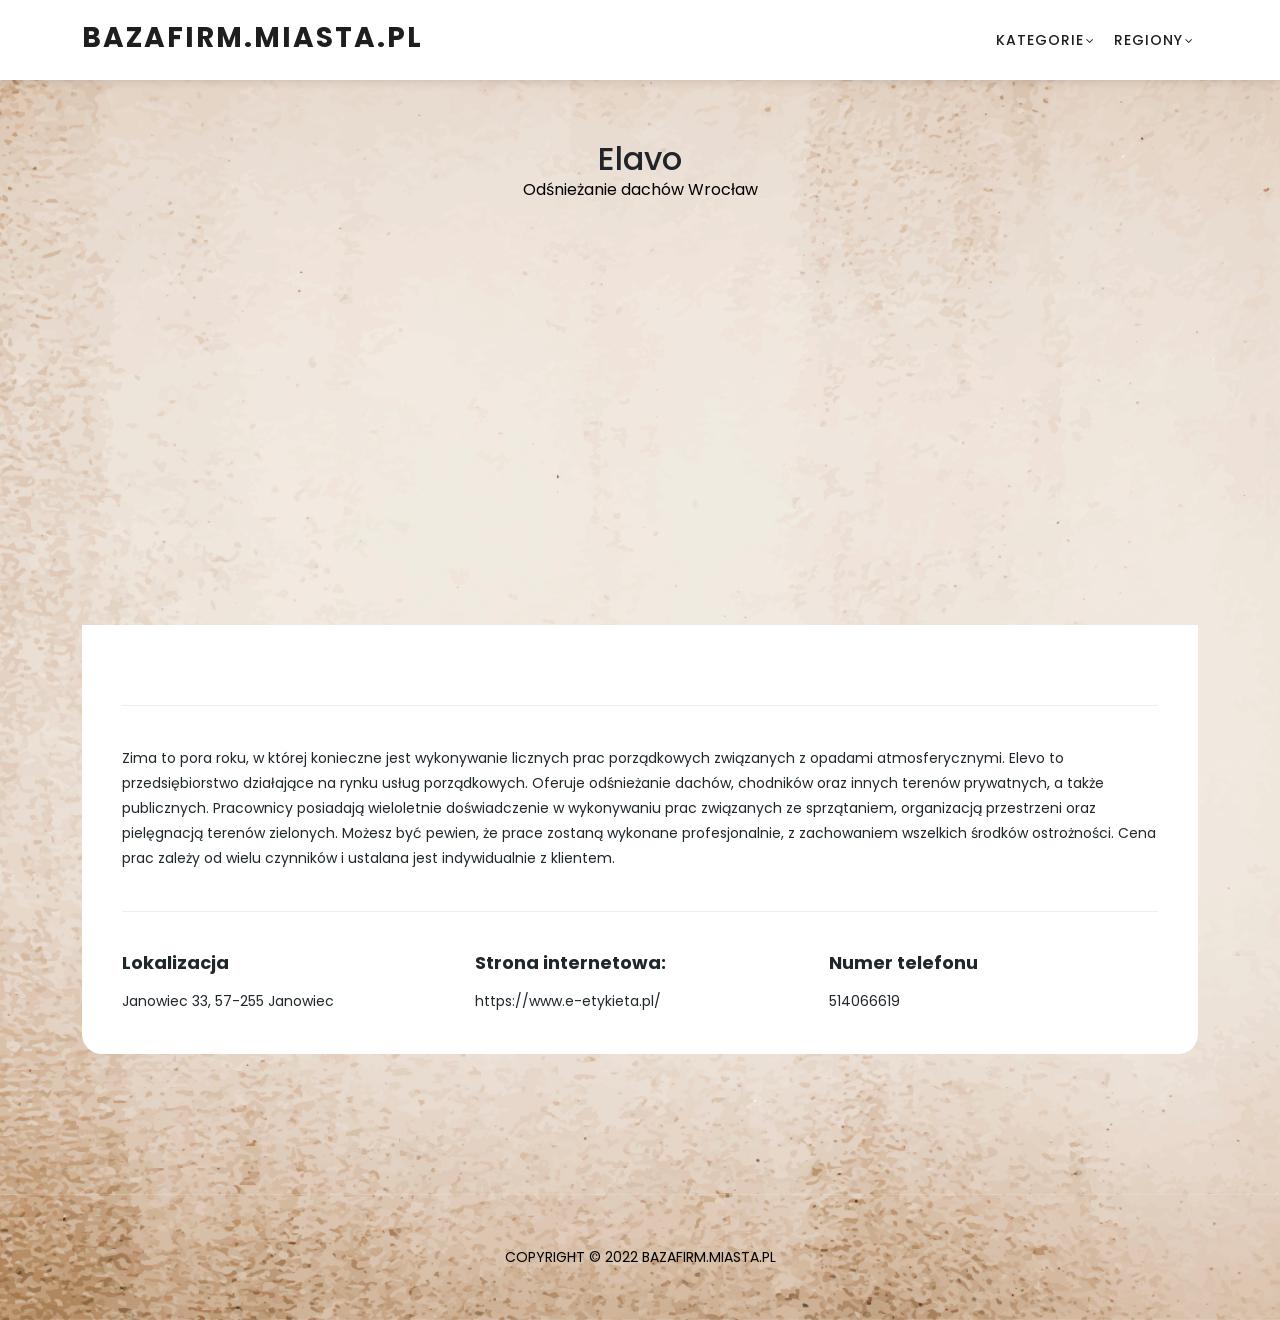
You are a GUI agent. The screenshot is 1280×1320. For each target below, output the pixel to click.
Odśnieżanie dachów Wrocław (640, 189)
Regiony (1148, 40)
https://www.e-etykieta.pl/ (568, 1001)
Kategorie (1040, 40)
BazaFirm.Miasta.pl (252, 37)
